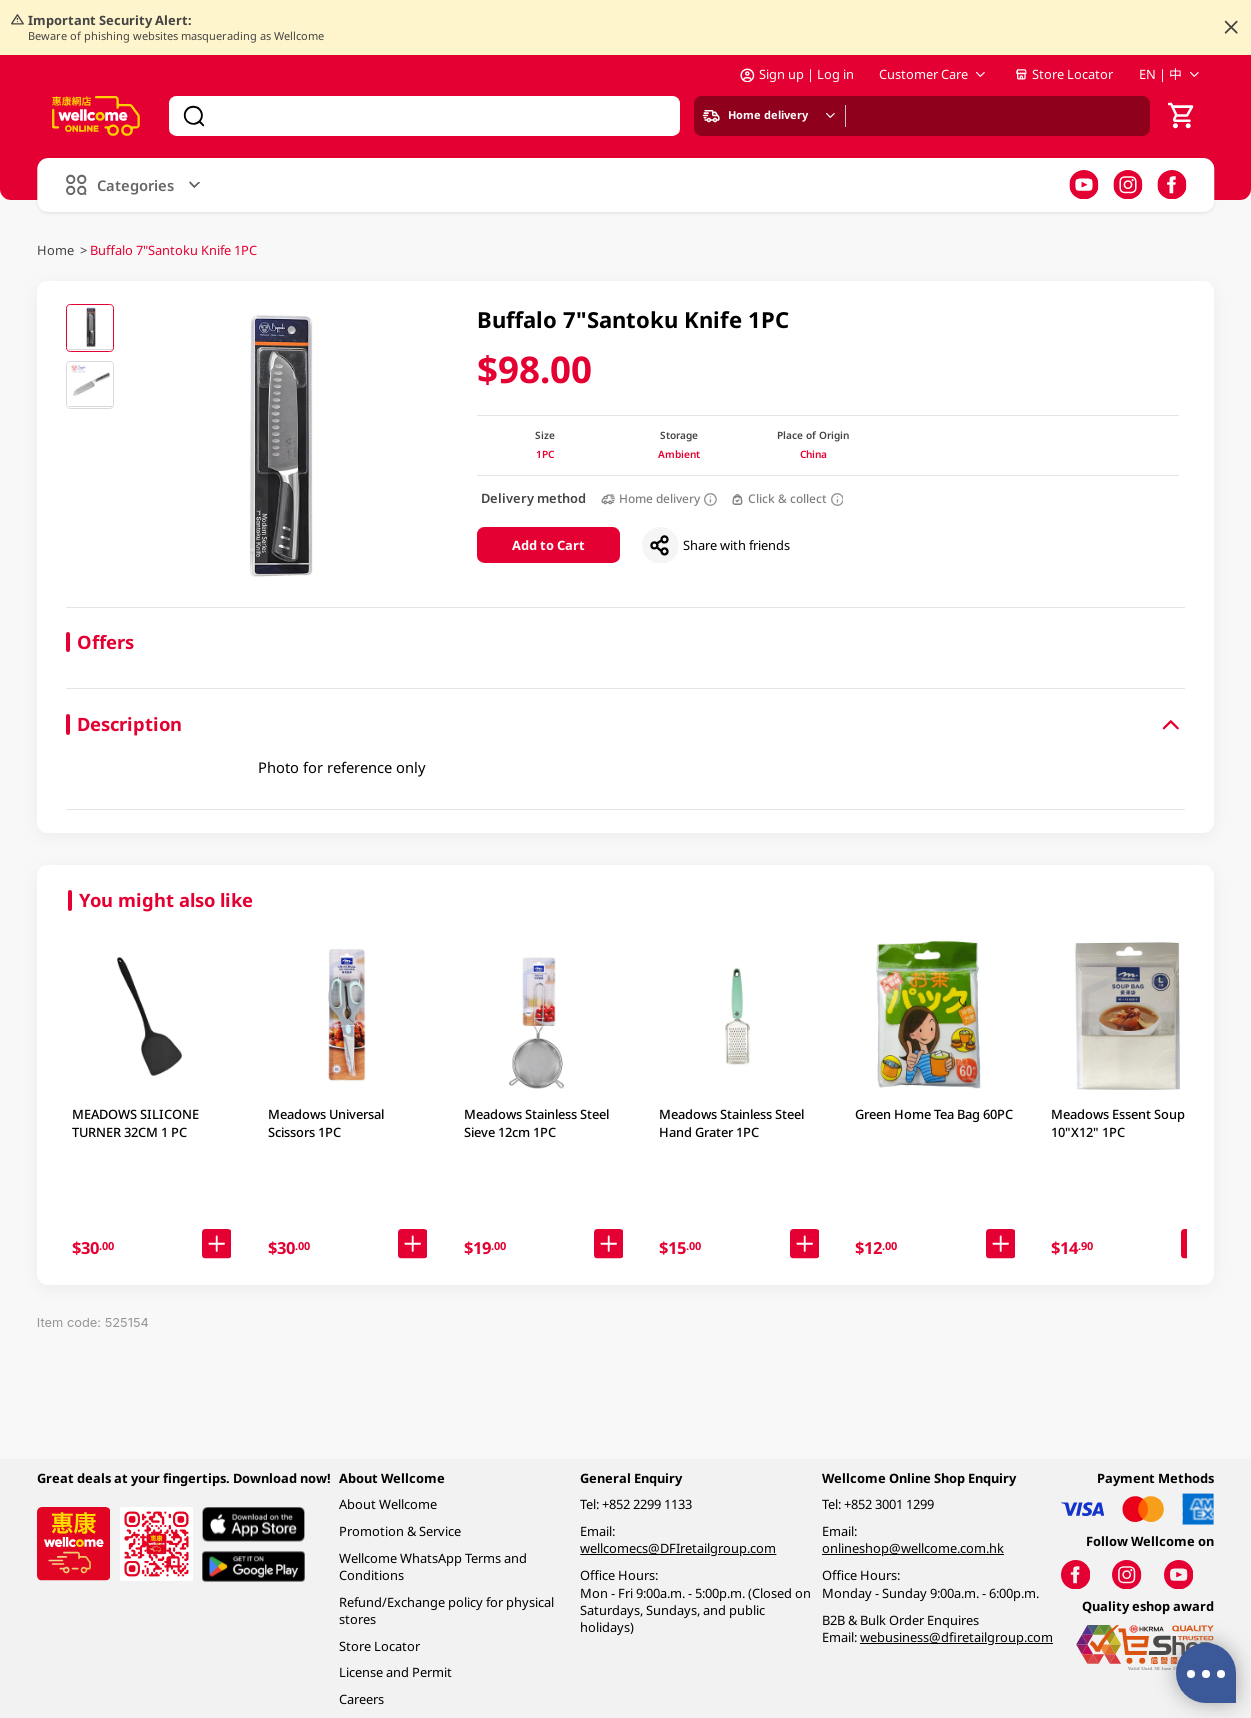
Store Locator (1063, 74)
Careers (361, 1699)
